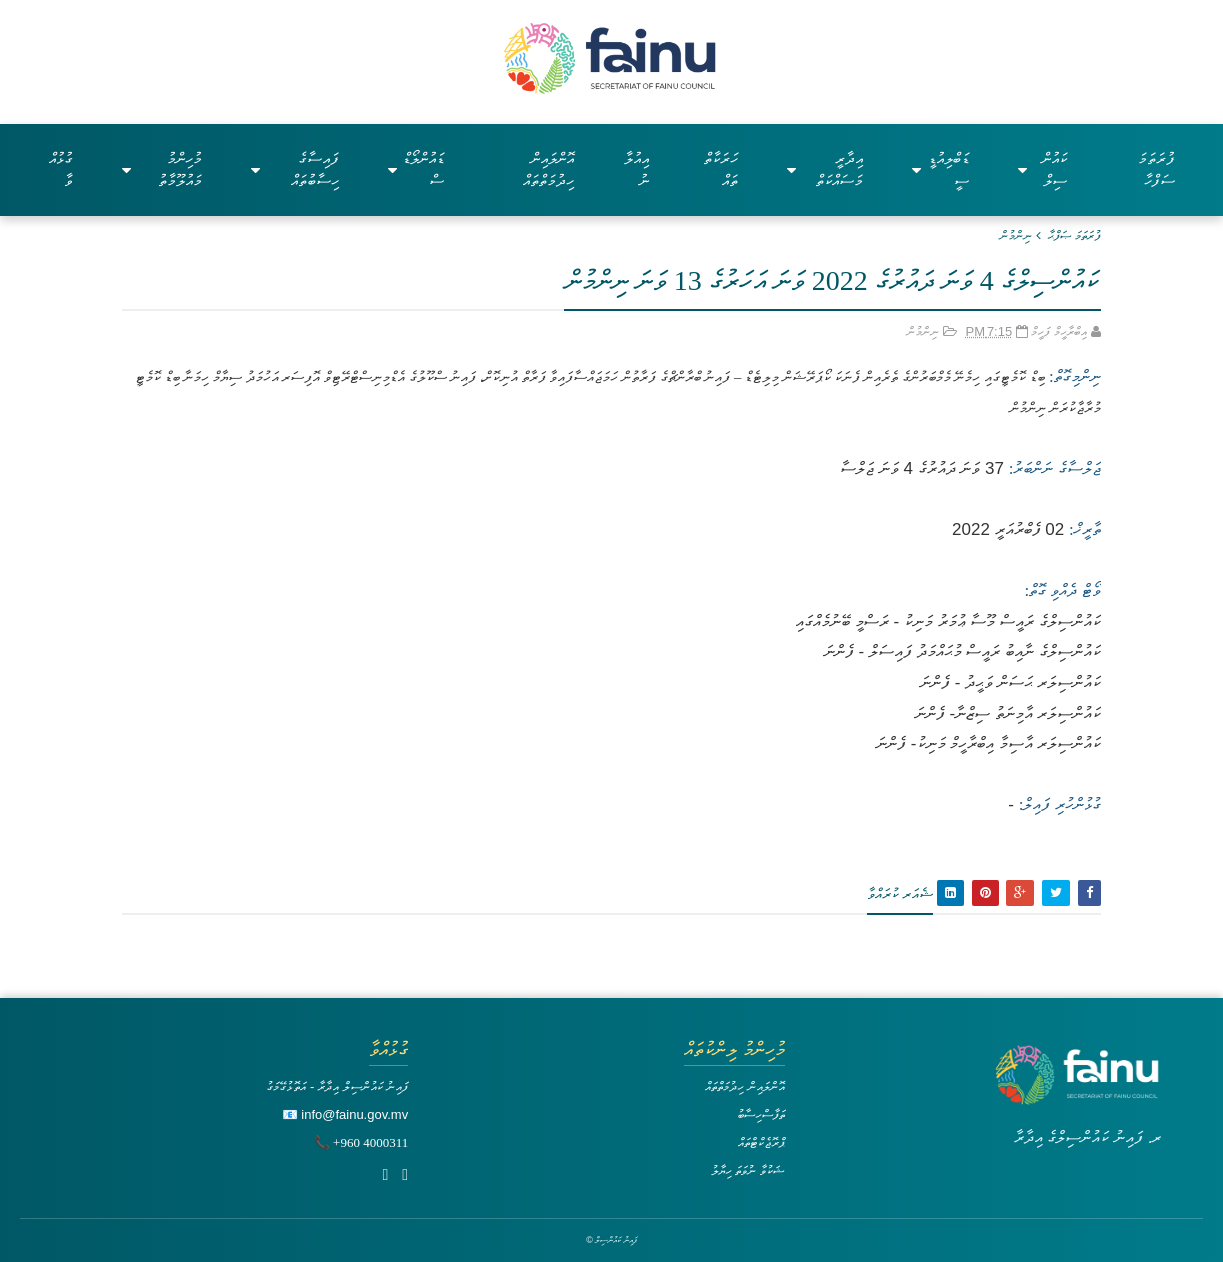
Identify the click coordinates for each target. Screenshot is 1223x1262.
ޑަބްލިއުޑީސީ (940, 169)
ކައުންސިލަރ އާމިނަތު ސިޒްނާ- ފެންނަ (1008, 713)
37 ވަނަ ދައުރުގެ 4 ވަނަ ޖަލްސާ (922, 468)
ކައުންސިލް (1043, 169)
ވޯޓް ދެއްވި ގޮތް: (1062, 590)
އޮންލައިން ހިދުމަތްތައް (548, 169)
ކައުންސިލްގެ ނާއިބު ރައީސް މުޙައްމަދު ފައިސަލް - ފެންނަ (962, 651)
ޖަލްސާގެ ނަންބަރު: (1055, 468)
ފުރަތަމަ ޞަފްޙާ (1074, 235)
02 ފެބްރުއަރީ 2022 (1008, 529)
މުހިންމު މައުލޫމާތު (162, 169)
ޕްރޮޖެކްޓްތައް (761, 1142)
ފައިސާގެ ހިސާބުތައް (295, 169)
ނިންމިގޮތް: (1073, 376)
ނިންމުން (1016, 235)
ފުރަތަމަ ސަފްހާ (1156, 169)
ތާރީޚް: (1085, 529)
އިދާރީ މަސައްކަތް (825, 169)
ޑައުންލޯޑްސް (416, 169)
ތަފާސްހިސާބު (761, 1114)
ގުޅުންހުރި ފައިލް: (1060, 804)
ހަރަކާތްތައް (721, 169)
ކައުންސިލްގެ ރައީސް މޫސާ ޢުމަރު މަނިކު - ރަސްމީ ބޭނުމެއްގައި (948, 621)
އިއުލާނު (636, 169)
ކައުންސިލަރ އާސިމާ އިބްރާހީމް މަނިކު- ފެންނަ (988, 743)
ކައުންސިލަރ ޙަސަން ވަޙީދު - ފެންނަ (1010, 682)
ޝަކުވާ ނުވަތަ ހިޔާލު (748, 1170)
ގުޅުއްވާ (61, 169)
